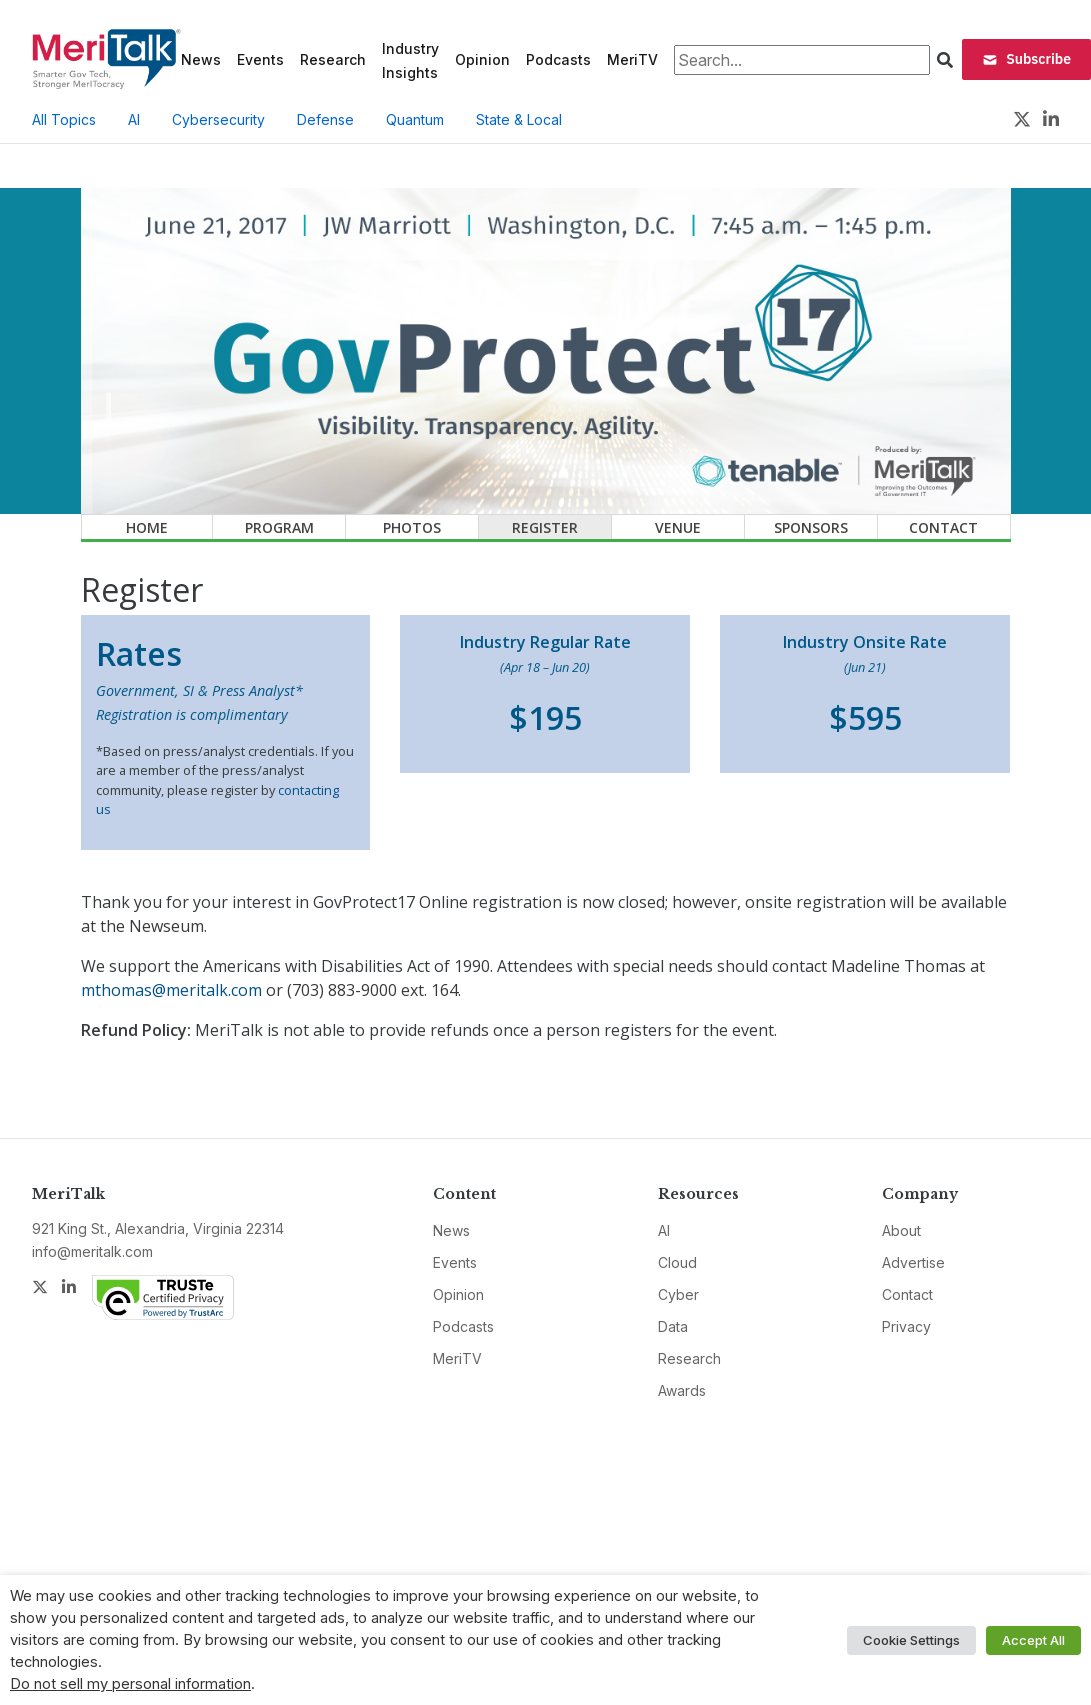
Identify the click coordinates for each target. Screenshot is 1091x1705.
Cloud (677, 1262)
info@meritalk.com (92, 1251)
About (901, 1230)
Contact (943, 527)
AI (134, 119)
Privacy (906, 1326)
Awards (682, 1390)
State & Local (519, 119)
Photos (412, 527)
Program (279, 527)
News (201, 59)
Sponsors (811, 527)
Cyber (678, 1294)
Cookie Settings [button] (911, 1640)
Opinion (482, 59)
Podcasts (558, 59)
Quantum (415, 119)
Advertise (913, 1262)
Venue (678, 527)
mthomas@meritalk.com (171, 990)
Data (673, 1326)
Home (147, 527)
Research (333, 59)
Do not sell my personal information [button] (130, 1684)
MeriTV (632, 59)
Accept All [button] (1033, 1640)
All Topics (64, 119)
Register (545, 527)
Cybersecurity (218, 119)
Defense (325, 119)
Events (260, 59)
